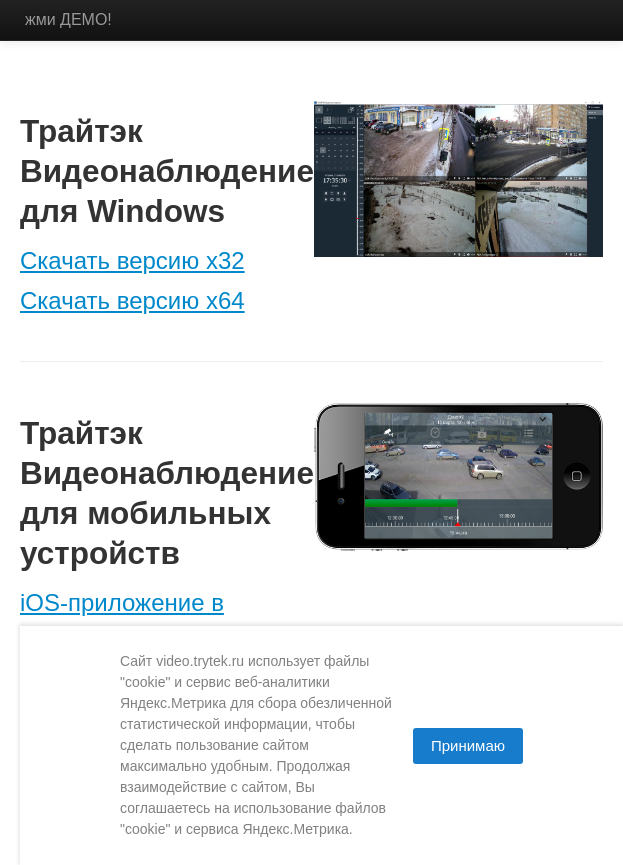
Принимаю (468, 745)
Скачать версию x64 (132, 300)
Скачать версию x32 (132, 260)
